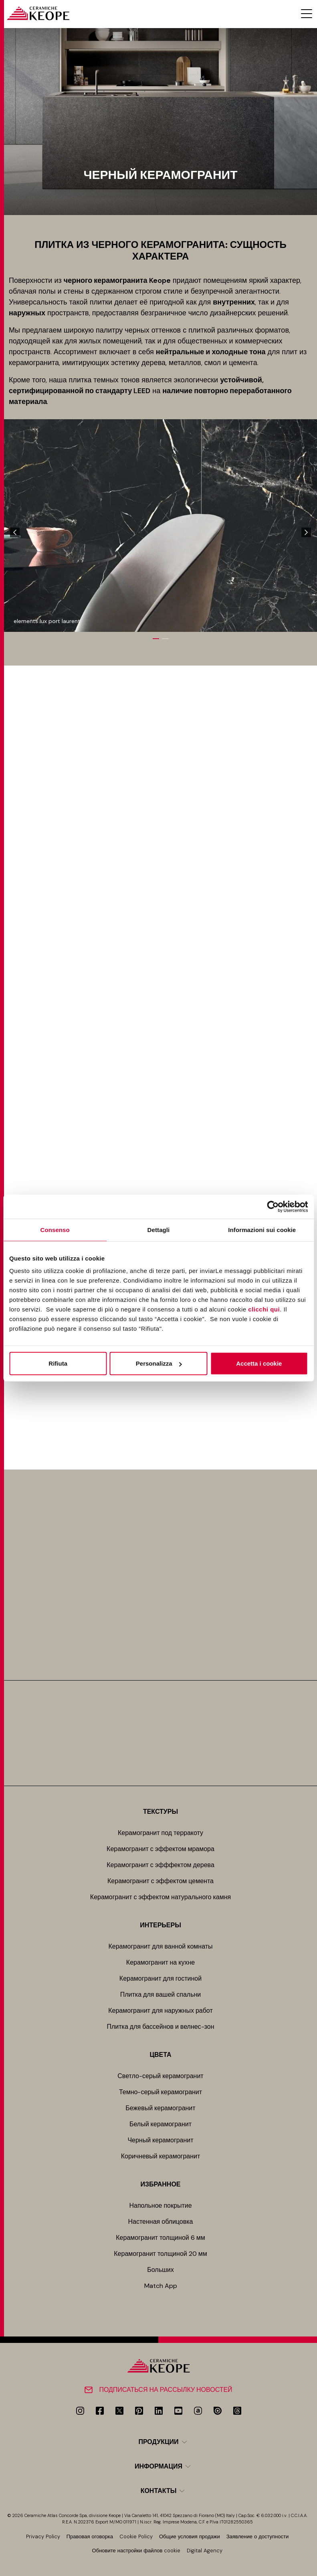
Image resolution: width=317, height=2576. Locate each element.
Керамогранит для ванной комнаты (161, 1946)
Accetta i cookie (259, 1363)
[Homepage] (37, 13)
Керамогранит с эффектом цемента (160, 1881)
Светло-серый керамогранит (160, 2076)
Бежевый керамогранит (160, 2108)
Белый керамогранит (160, 2124)
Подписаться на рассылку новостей (165, 2389)
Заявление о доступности (257, 2536)
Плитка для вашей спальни (160, 1994)
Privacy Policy (43, 2536)
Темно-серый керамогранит (160, 2092)
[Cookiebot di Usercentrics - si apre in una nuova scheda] (273, 1206)
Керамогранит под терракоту (160, 1833)
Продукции (158, 2442)
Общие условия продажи (189, 2536)
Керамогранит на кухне (160, 1962)
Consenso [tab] (55, 1229)
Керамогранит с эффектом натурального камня (160, 1897)
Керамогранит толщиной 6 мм (160, 2237)
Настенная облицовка (160, 2221)
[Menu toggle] (306, 13)
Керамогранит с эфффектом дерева (160, 1865)
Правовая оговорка (90, 2536)
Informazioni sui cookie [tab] (262, 1229)
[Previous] (15, 532)
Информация (158, 2466)
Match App (160, 2286)
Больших (160, 2269)
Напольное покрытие (160, 2205)
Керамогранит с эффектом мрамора (160, 1849)
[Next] (306, 532)
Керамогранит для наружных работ (160, 2010)
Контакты (159, 2491)
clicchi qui (264, 1309)
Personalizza (159, 1363)
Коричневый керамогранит (160, 2156)
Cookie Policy (136, 2536)
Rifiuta (57, 1363)
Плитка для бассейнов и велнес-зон (160, 2026)
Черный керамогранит (160, 2140)
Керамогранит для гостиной (160, 1978)
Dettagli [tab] (158, 1229)
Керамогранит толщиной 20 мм (160, 2253)
